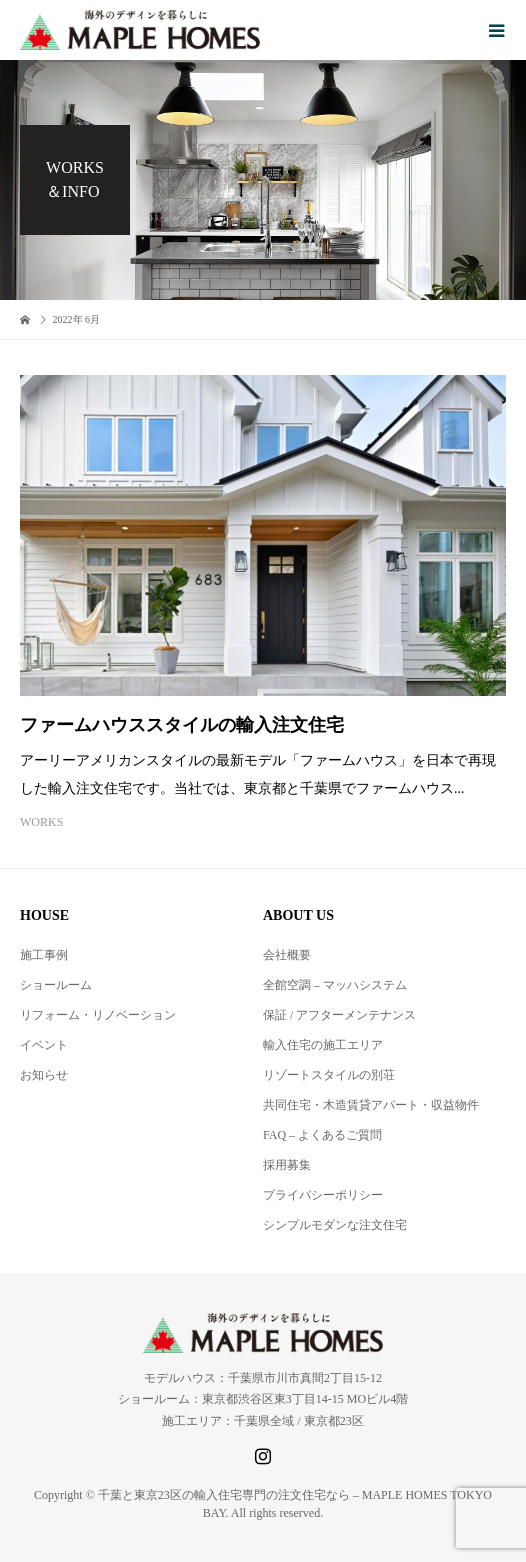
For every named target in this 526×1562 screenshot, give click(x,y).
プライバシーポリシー (323, 1195)
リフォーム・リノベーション (98, 1015)
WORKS (41, 822)
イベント (44, 1045)
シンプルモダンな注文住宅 (335, 1225)
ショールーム (56, 985)
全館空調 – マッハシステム (335, 985)
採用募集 (287, 1165)
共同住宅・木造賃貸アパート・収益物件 (371, 1105)
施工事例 (44, 955)
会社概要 (287, 955)
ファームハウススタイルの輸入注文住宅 (182, 725)
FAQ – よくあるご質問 (322, 1135)
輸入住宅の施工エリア (323, 1045)
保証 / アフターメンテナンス (339, 1015)
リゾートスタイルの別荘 (329, 1075)
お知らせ (44, 1075)
